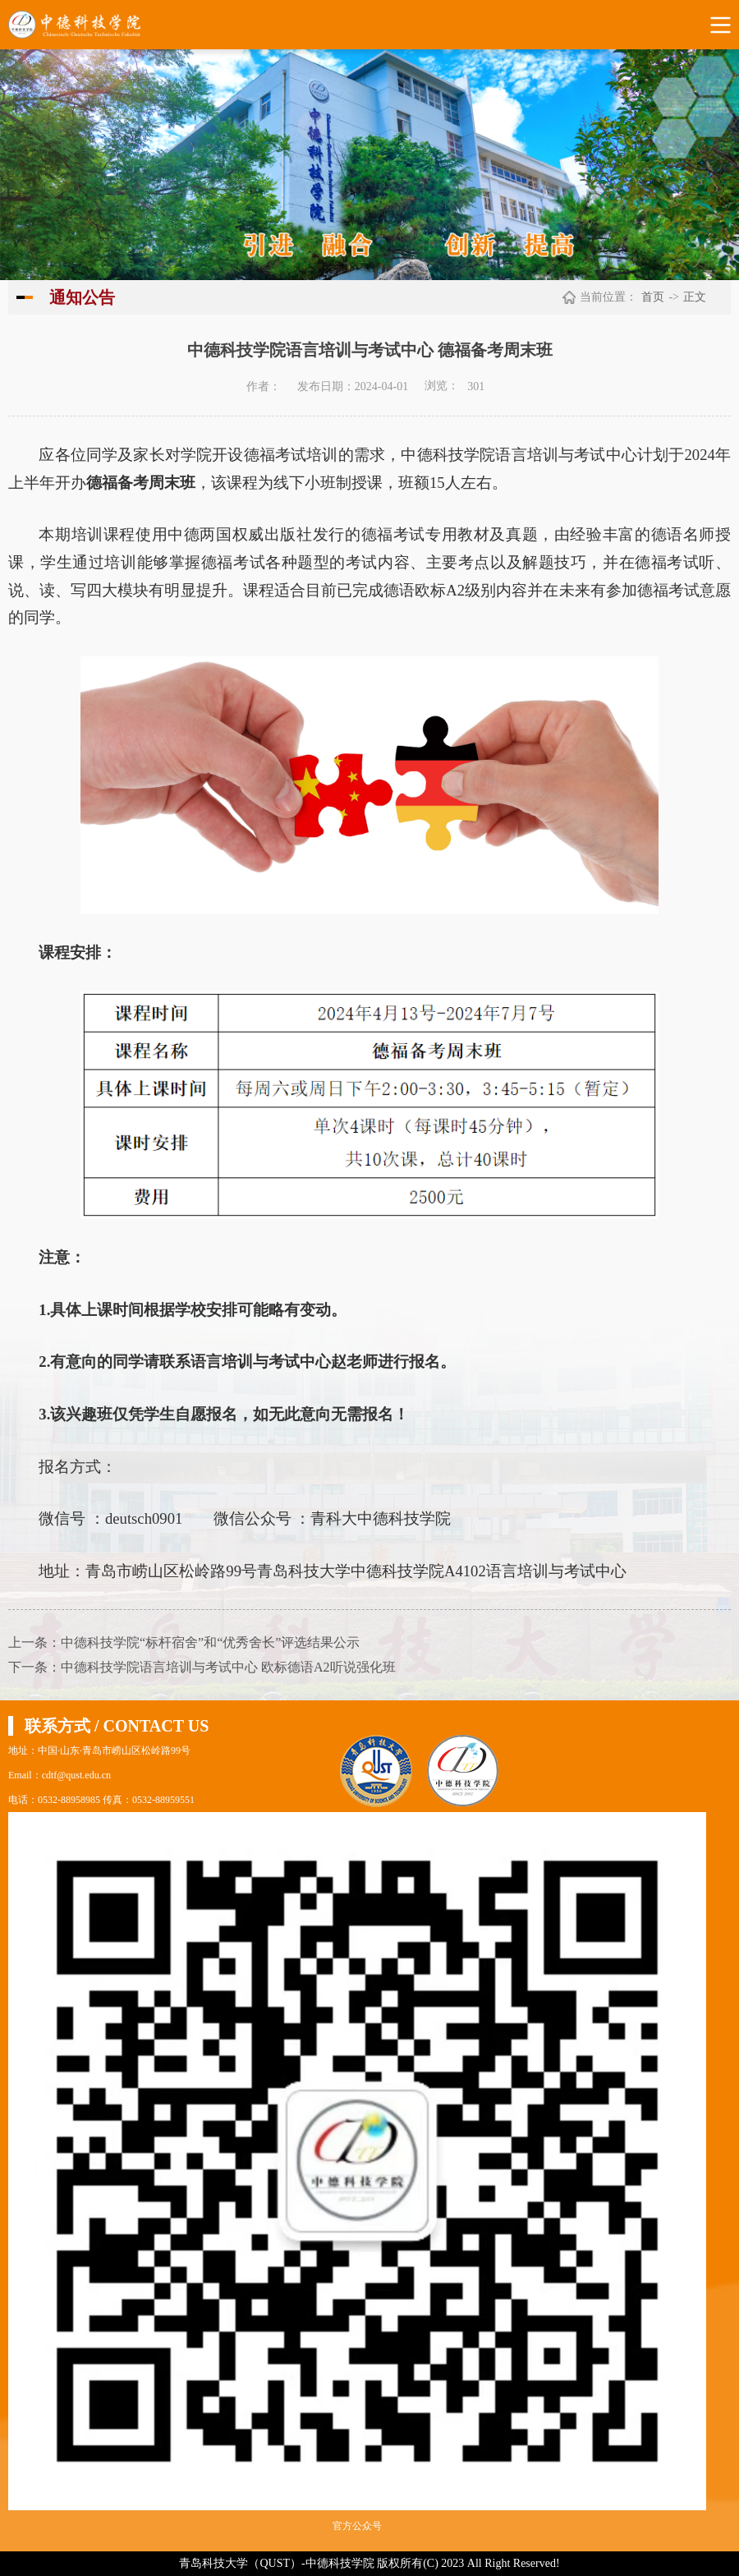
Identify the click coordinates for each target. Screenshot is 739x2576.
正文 (694, 297)
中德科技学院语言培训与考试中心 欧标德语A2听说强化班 (228, 1667)
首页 (652, 297)
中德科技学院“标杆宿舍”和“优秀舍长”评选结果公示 (210, 1642)
